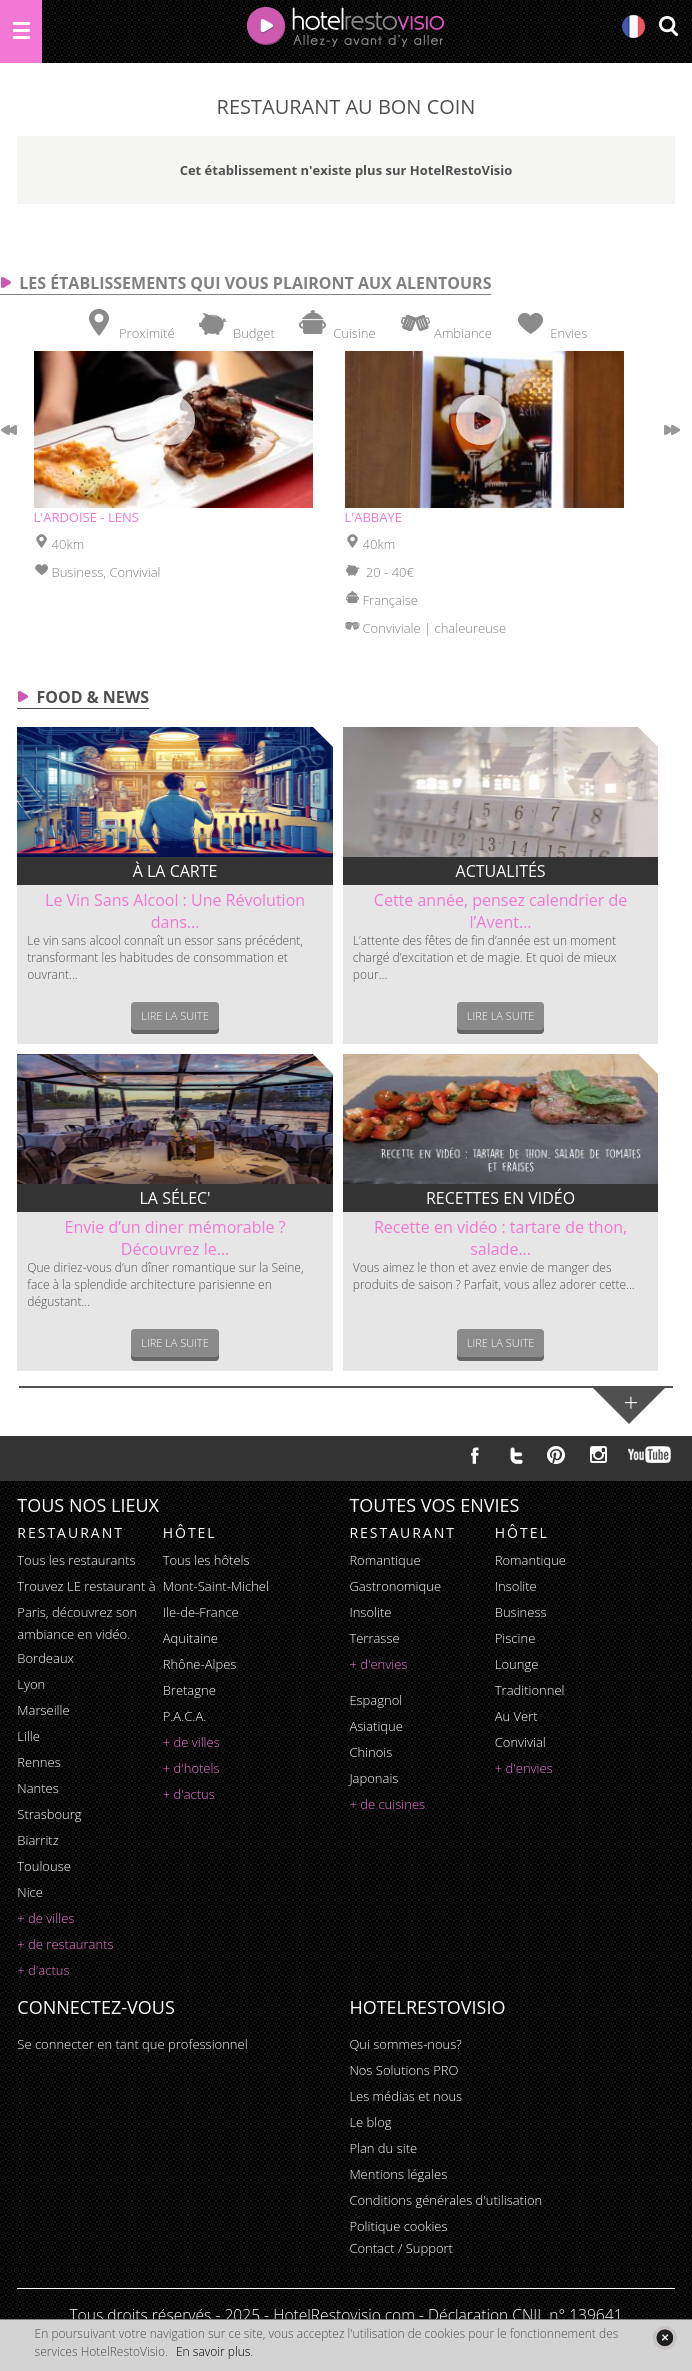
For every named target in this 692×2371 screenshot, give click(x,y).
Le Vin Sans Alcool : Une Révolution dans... (175, 911)
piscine (515, 1638)
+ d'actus (43, 1970)
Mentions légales (398, 2174)
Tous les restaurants (76, 1560)
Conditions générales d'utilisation (445, 2200)
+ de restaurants (65, 1944)
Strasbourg (49, 1814)
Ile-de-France (201, 1612)
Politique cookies (398, 2226)
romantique (384, 1560)
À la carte (175, 871)
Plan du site (383, 2148)
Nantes (37, 1788)
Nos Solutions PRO (403, 2070)
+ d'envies (378, 1664)
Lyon (31, 1684)
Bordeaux (45, 1658)
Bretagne (189, 1690)
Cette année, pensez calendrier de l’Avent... (500, 911)
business (521, 1612)
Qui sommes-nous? (405, 2044)
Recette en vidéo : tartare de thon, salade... (500, 1238)
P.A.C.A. (185, 1716)
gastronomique (395, 1586)
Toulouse (44, 1866)
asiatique (376, 1726)
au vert (516, 1716)
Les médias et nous (405, 2096)
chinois (370, 1752)
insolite (370, 1612)
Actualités (501, 871)
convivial (520, 1742)
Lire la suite (175, 1015)
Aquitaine (190, 1638)
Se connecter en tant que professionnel (132, 2044)
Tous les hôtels (206, 1560)
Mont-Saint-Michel (216, 1586)
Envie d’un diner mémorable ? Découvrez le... (175, 1238)
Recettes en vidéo (500, 1198)
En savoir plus (213, 2351)
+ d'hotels (191, 1768)
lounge (517, 1664)
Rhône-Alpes (200, 1664)
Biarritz (37, 1840)
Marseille (43, 1710)
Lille (28, 1736)
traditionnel (530, 1690)
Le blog (370, 2122)
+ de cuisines (387, 1804)
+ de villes (45, 1918)
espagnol (375, 1700)
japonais (373, 1778)
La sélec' (175, 1198)
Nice (30, 1892)
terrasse (374, 1638)
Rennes (38, 1762)
